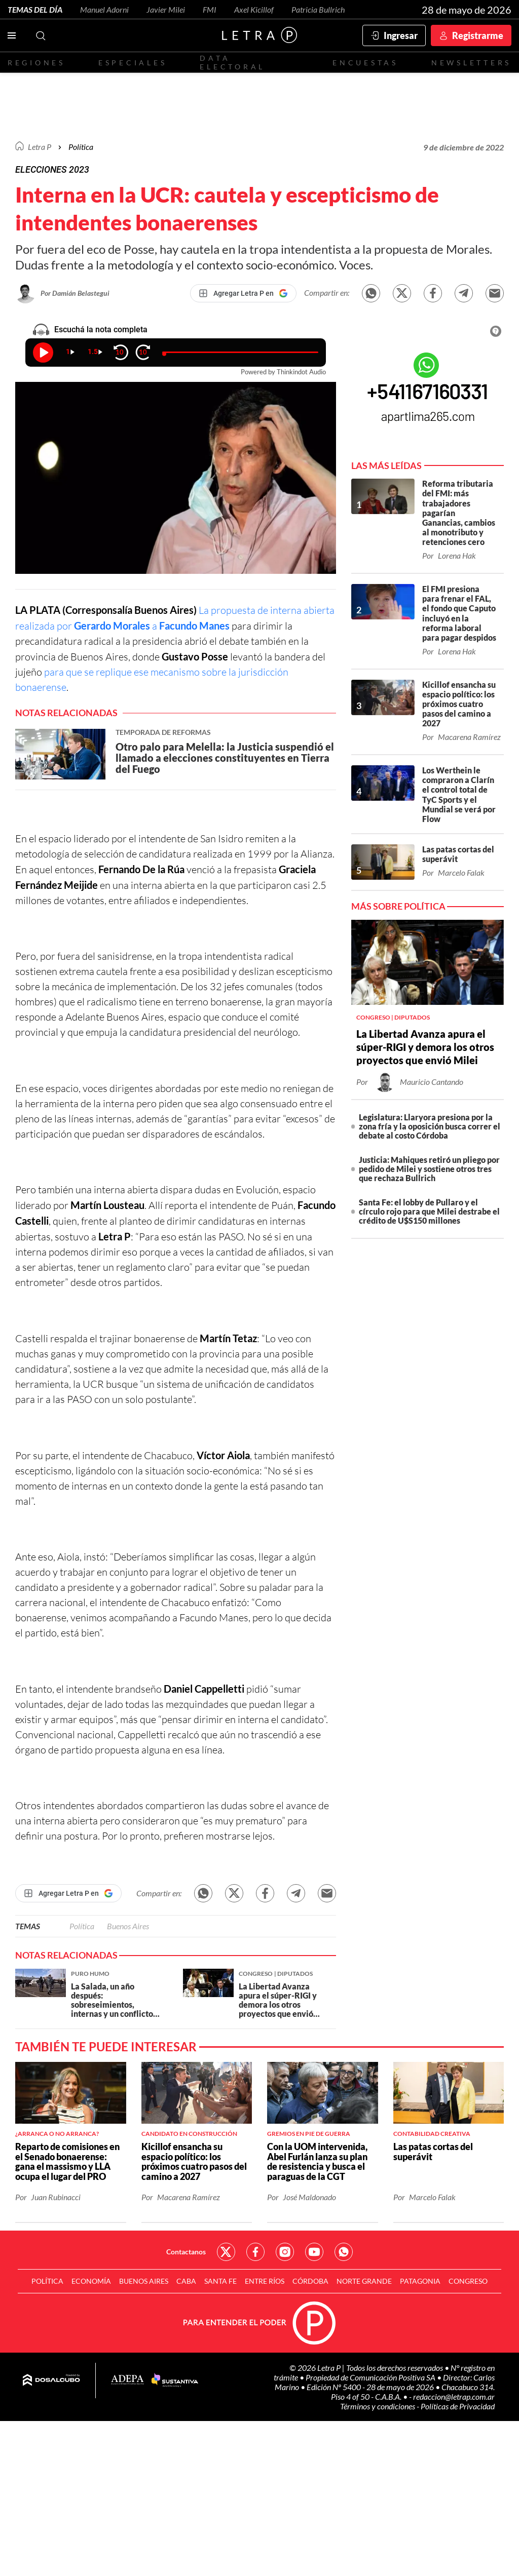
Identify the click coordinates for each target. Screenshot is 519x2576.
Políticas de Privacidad (458, 2406)
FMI (209, 9)
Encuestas (365, 62)
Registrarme (477, 35)
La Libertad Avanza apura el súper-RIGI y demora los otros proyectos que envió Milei (425, 1047)
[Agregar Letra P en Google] (243, 293)
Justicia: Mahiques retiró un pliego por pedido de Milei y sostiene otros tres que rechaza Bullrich (429, 1169)
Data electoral (232, 62)
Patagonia (420, 2281)
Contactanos (186, 2251)
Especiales (132, 62)
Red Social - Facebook (255, 2251)
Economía (91, 2281)
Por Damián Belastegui (75, 293)
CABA (186, 2281)
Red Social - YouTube (314, 2251)
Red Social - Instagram (284, 2251)
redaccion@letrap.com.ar (454, 2396)
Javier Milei (165, 9)
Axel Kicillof (254, 9)
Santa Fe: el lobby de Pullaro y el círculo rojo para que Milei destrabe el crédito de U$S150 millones (429, 1211)
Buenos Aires (128, 1926)
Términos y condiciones (378, 2406)
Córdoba (310, 2281)
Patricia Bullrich (318, 9)
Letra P (39, 146)
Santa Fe (220, 2281)
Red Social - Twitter (226, 2251)
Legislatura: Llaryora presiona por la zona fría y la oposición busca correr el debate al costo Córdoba (429, 1126)
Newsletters (471, 62)
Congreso (468, 2281)
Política (80, 146)
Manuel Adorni (104, 9)
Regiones (36, 62)
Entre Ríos (264, 2281)
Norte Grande (364, 2281)
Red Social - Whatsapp (343, 2251)
